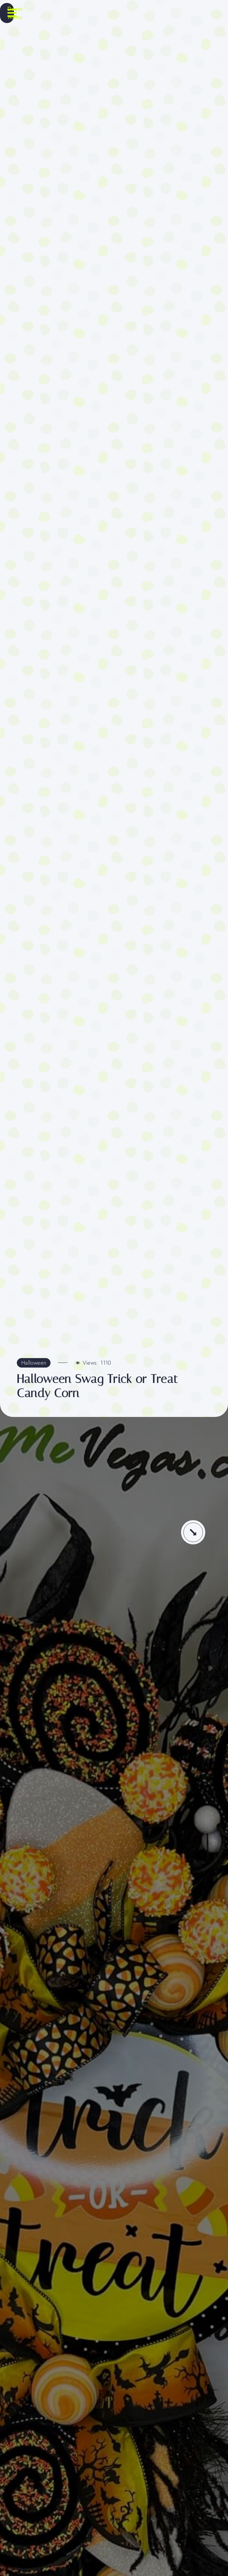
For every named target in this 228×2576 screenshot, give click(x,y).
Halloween (33, 1363)
